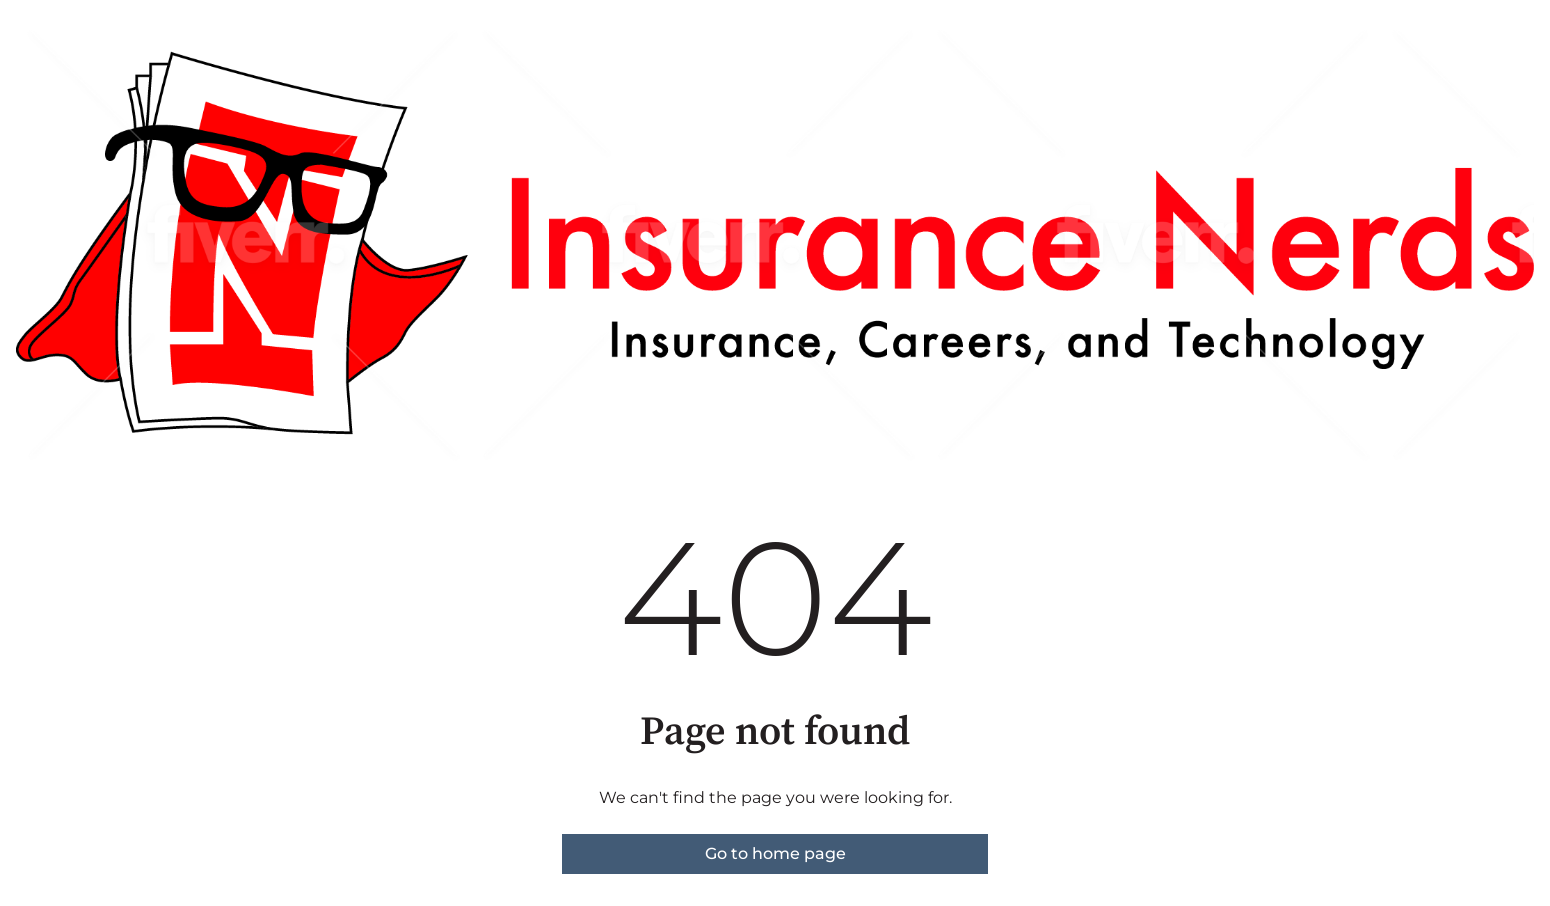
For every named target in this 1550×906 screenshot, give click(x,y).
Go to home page (775, 853)
